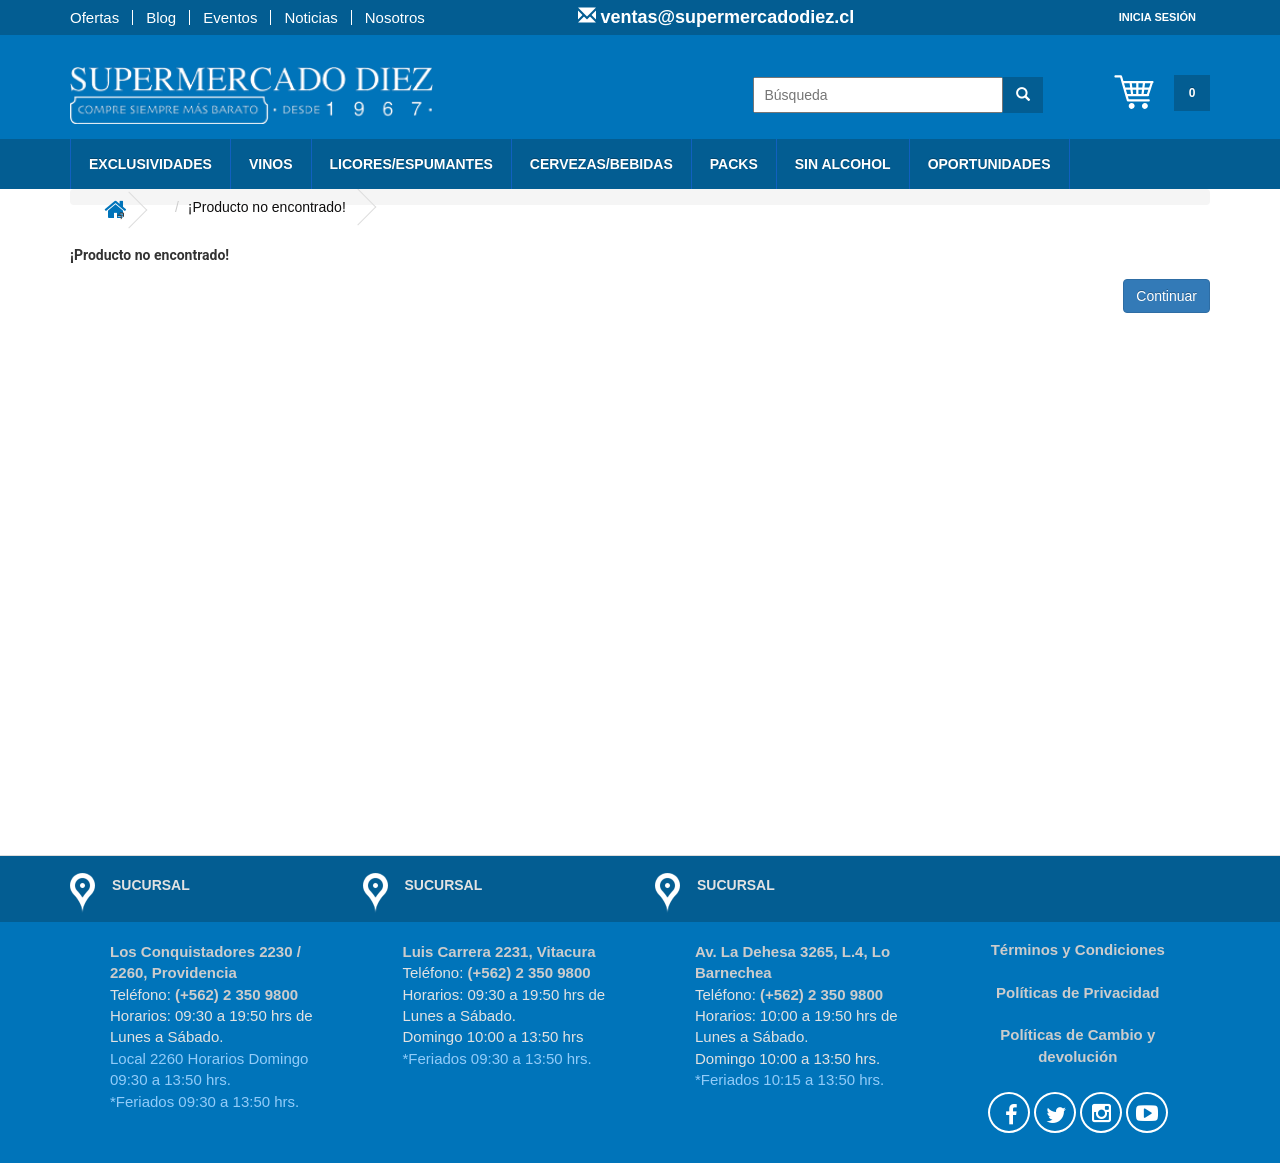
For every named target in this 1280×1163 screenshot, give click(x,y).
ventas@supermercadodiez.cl (725, 17)
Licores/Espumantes (411, 164)
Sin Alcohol (843, 164)
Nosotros (395, 17)
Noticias (310, 17)
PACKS (734, 164)
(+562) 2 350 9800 (236, 994)
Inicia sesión (1157, 17)
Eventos (230, 17)
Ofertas (94, 17)
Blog (161, 17)
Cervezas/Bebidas (601, 164)
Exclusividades (150, 164)
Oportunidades (989, 164)
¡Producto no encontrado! (267, 207)
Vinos (271, 164)
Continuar (1166, 296)
